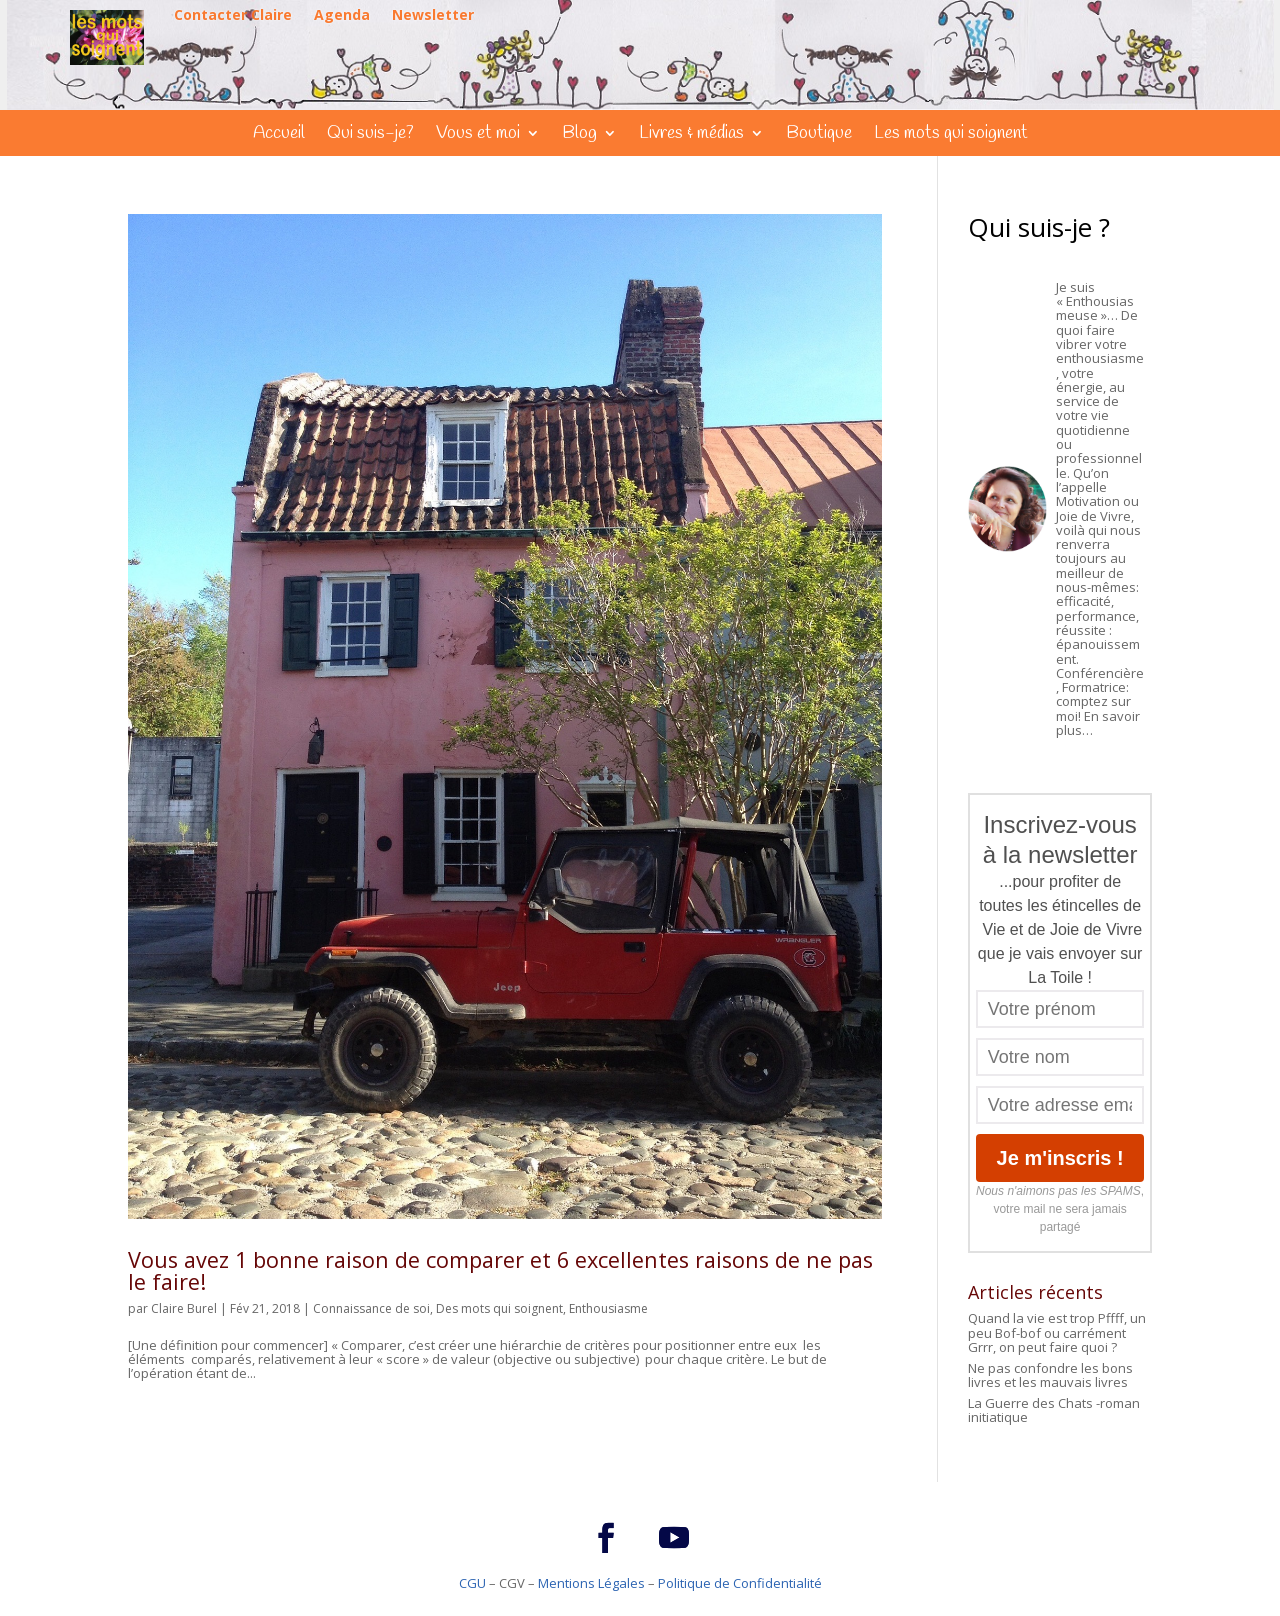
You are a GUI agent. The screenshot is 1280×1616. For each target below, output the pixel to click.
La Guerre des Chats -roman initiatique (1054, 1410)
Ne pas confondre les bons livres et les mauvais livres (1050, 1375)
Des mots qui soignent (499, 1308)
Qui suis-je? (370, 135)
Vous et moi (478, 135)
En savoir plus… (1098, 723)
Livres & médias (691, 135)
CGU (472, 1583)
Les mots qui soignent (951, 135)
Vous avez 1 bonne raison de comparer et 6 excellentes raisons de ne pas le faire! (500, 1270)
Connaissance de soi (371, 1308)
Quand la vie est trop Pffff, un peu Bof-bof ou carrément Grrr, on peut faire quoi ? (1057, 1332)
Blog (579, 135)
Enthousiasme (608, 1308)
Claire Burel (184, 1308)
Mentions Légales (591, 1583)
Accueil (279, 135)
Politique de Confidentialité (740, 1583)
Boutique (819, 135)
